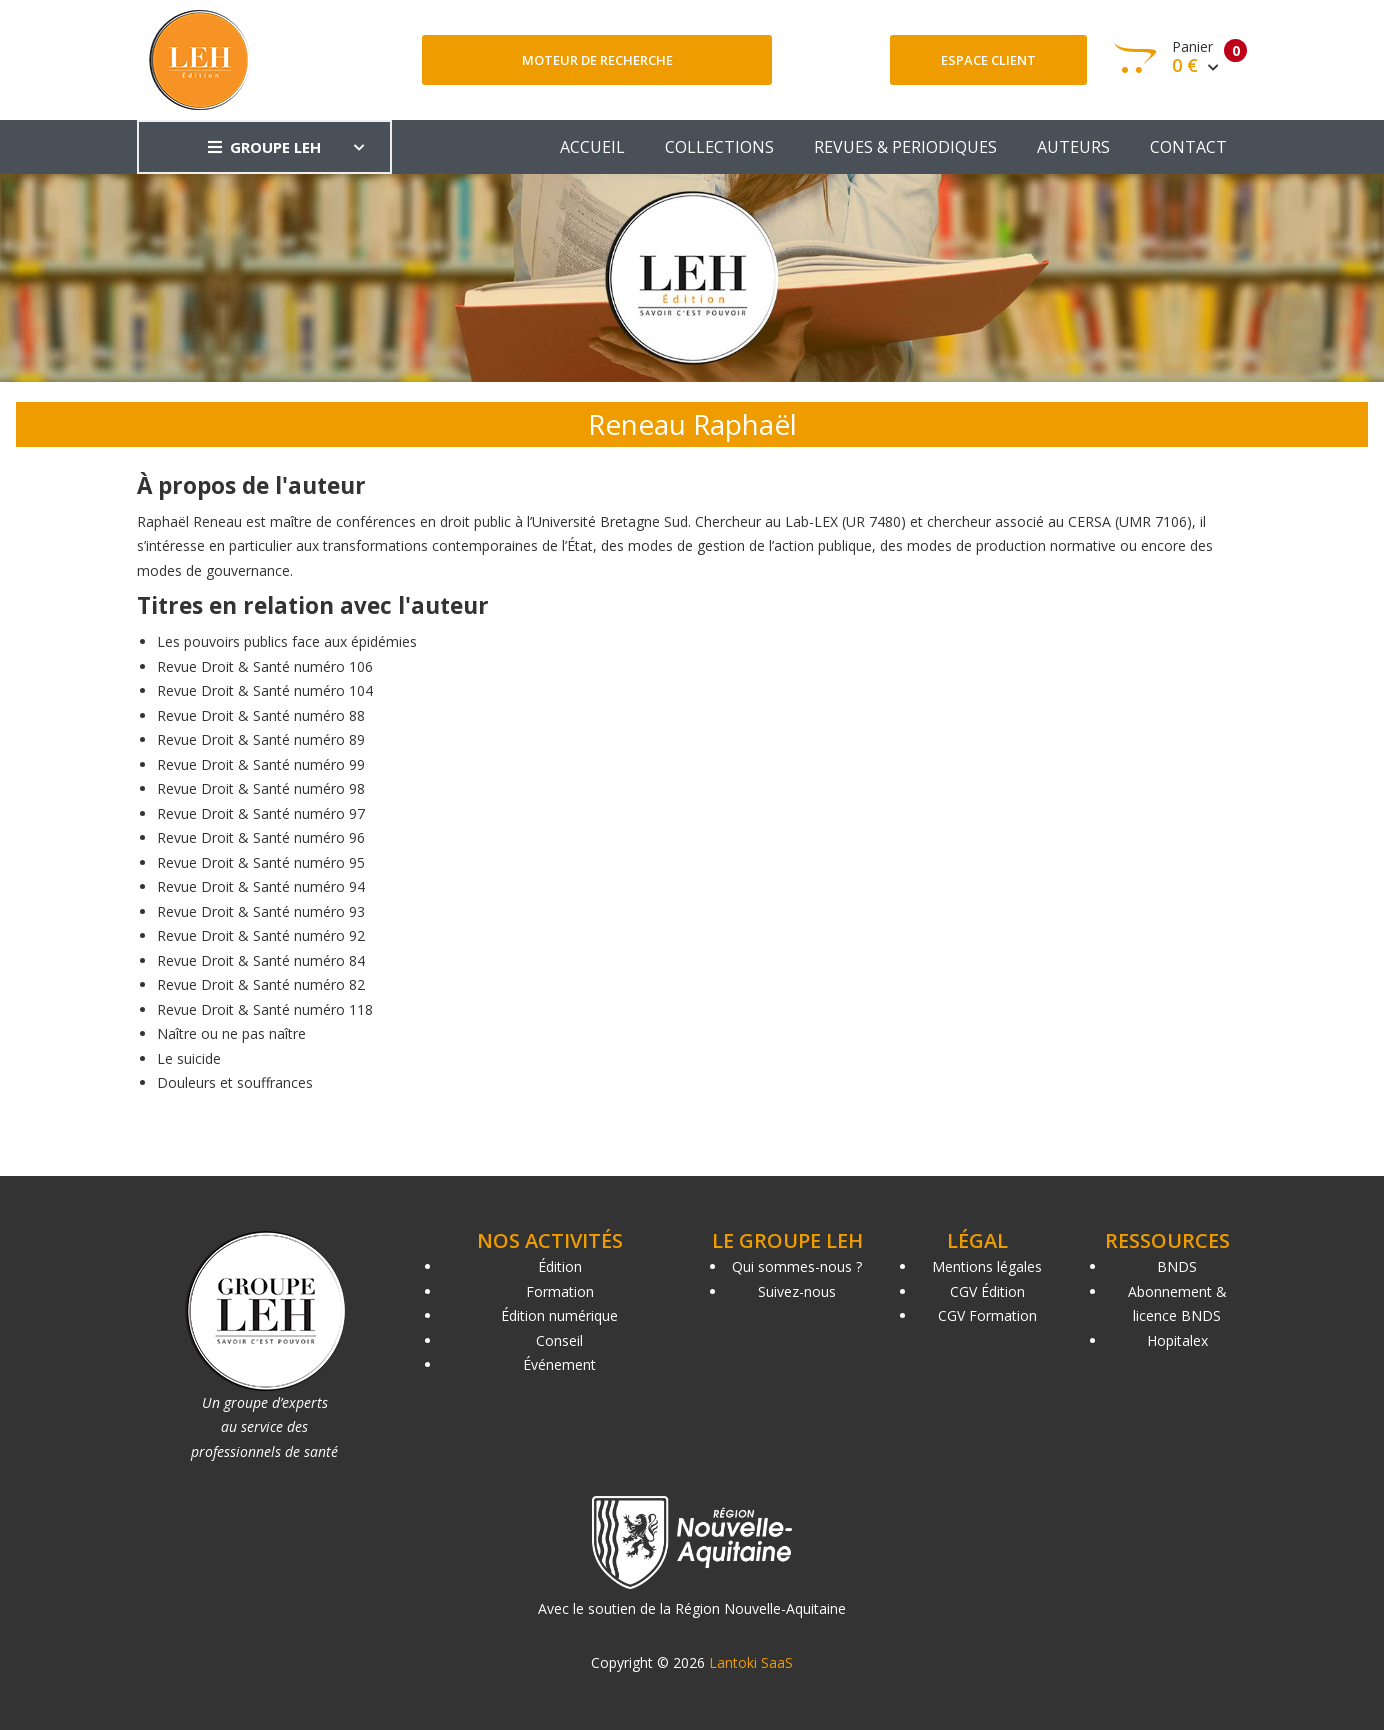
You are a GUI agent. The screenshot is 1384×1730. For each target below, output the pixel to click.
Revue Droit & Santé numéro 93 (261, 911)
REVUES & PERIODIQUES (905, 147)
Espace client (988, 60)
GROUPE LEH (264, 147)
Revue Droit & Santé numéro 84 (261, 960)
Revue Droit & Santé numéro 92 (261, 935)
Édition (560, 1266)
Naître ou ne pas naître (231, 1033)
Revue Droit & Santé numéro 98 (261, 788)
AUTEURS (1073, 147)
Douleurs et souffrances (235, 1082)
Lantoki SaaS (751, 1662)
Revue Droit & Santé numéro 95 (261, 862)
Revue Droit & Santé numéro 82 (261, 984)
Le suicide (189, 1058)
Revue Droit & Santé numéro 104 (265, 690)
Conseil (559, 1340)
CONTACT (1188, 147)
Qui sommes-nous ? (797, 1266)
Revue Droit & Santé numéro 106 (265, 666)
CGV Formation (987, 1315)
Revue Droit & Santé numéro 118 (265, 1009)
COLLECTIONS (719, 147)
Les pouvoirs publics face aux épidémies (287, 641)
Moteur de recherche (597, 60)
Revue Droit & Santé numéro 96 (261, 837)
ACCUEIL (592, 147)
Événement (559, 1364)
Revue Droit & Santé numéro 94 (261, 886)
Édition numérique (559, 1315)
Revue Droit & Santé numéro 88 (261, 715)
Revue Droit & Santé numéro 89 (261, 739)
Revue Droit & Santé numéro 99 (261, 764)
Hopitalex (1177, 1340)
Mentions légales (987, 1266)
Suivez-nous (797, 1291)
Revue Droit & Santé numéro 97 (261, 813)
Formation (560, 1291)
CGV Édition (987, 1291)
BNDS (1177, 1266)
